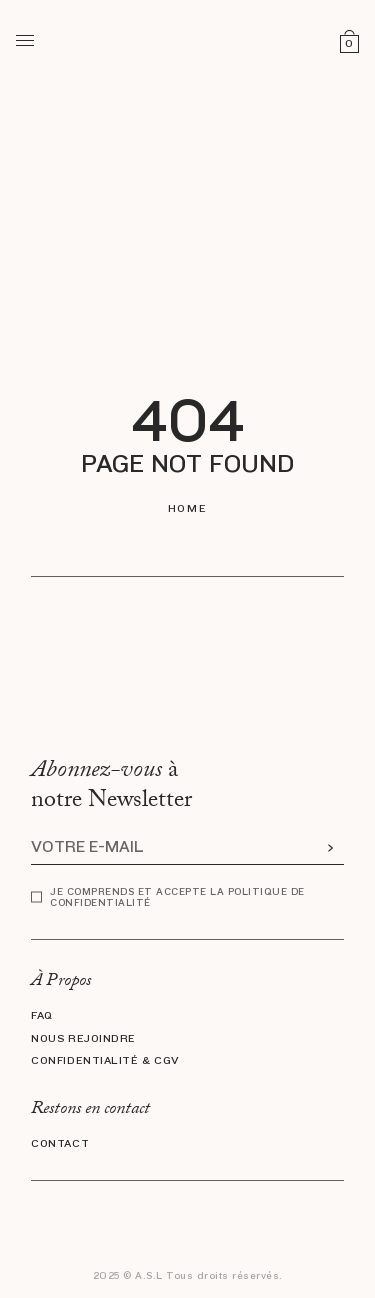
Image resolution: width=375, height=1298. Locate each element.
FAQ (42, 1016)
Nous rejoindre (83, 1039)
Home (187, 508)
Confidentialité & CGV (105, 1061)
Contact (60, 1144)
